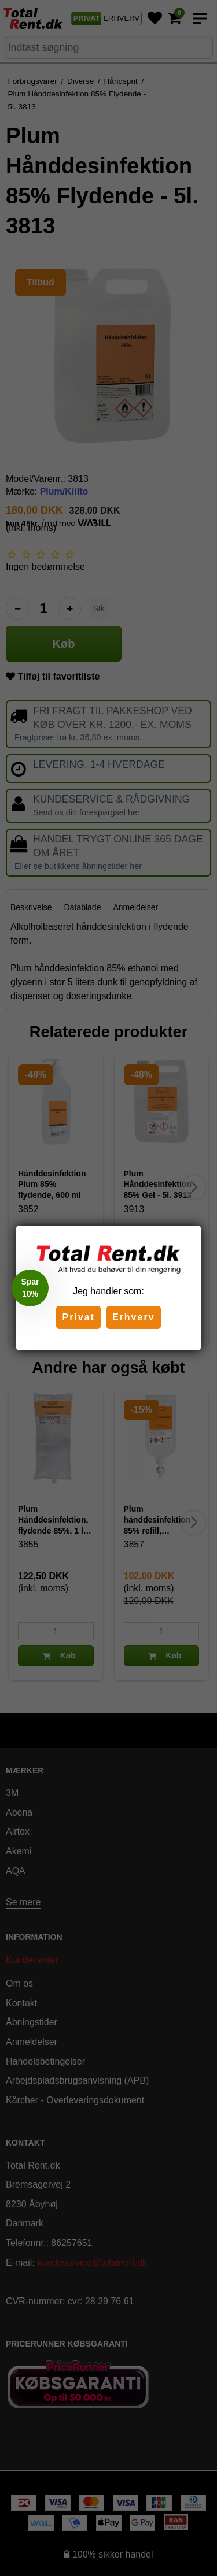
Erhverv (133, 1317)
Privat (78, 1317)
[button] (30, 1288)
